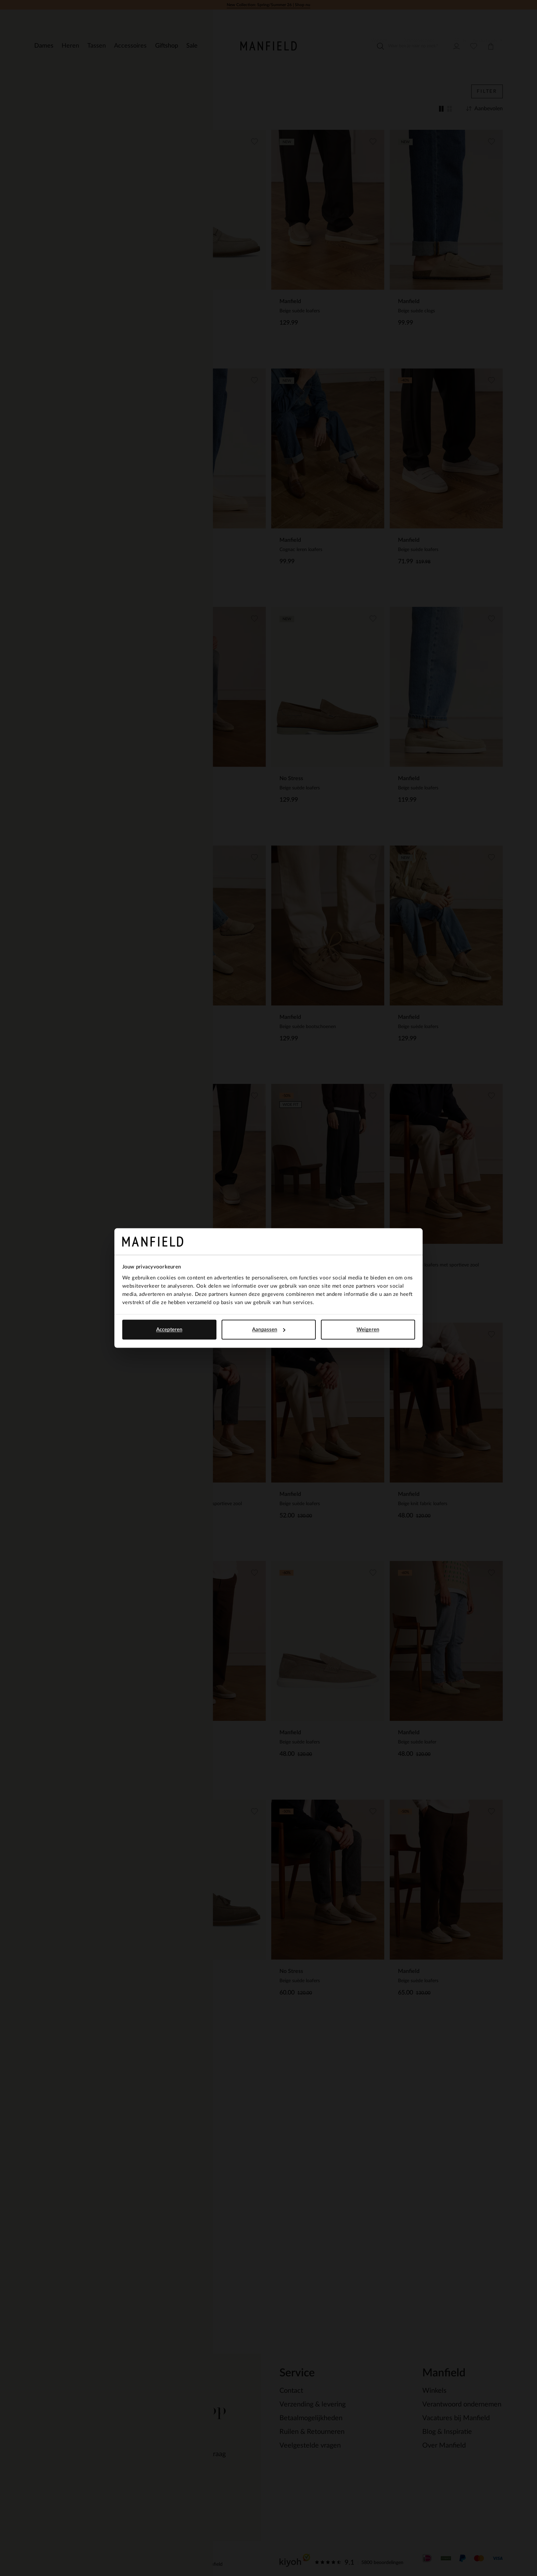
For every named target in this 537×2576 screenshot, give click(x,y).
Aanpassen (268, 1329)
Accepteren (169, 1329)
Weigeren (368, 1329)
